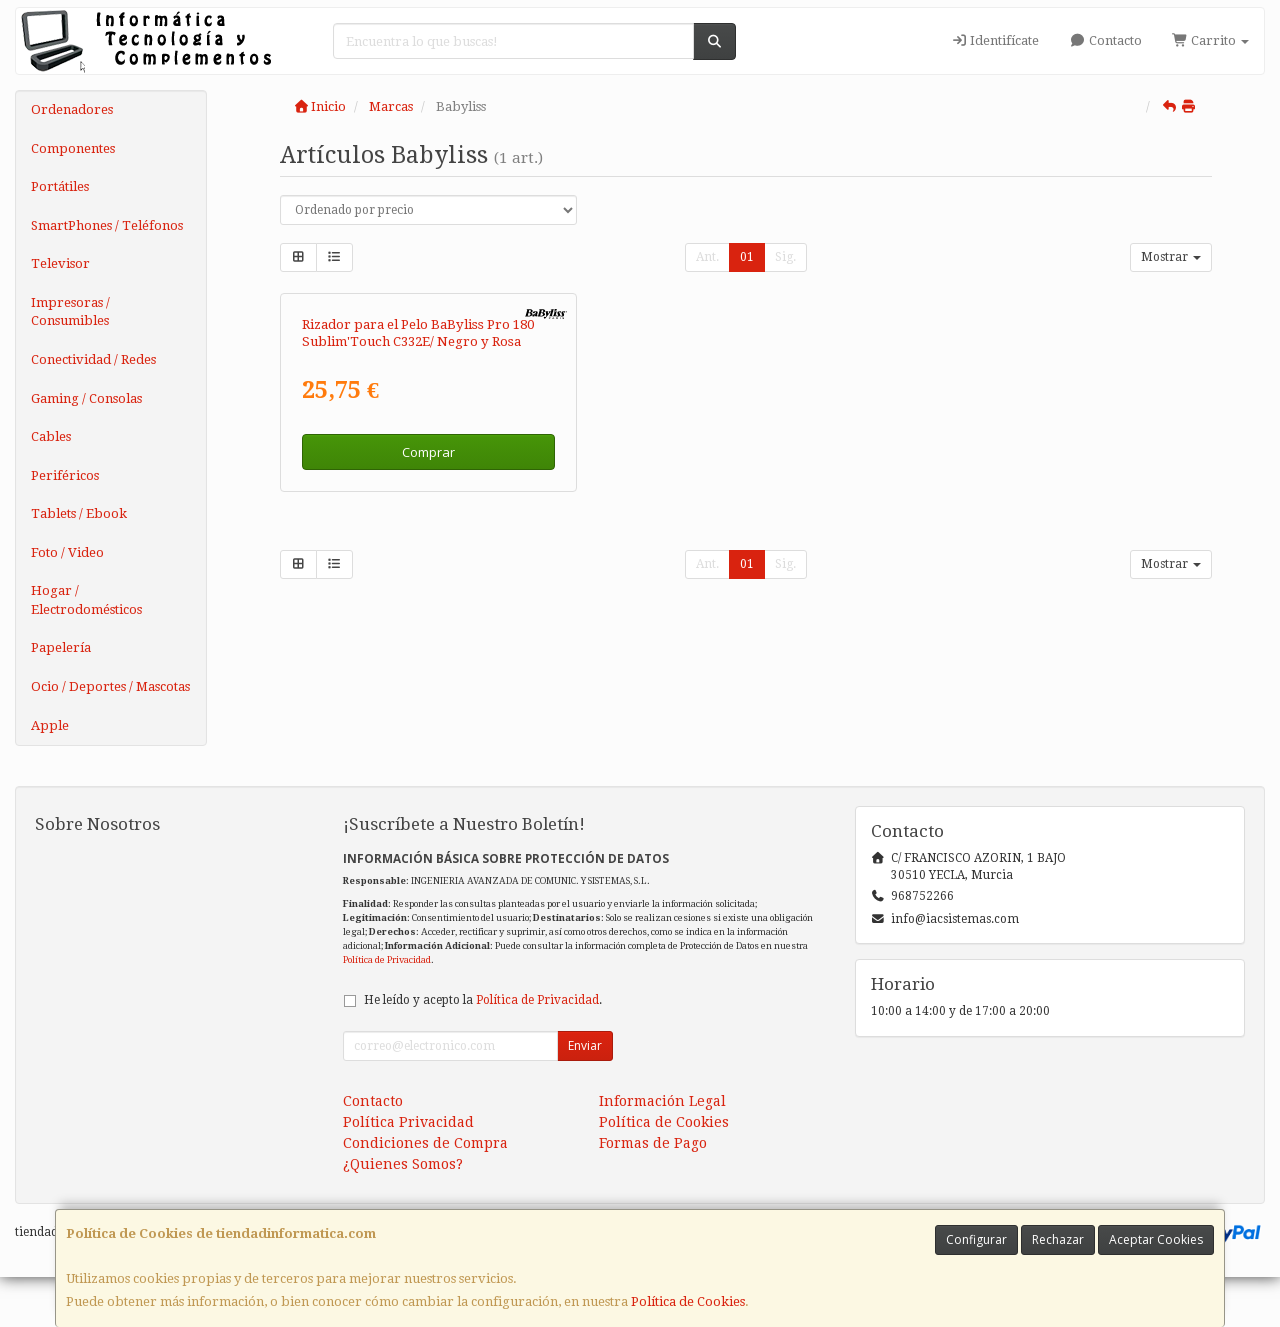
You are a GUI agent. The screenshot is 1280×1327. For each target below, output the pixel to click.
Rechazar (1058, 1239)
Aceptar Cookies (1156, 1239)
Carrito (1210, 40)
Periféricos (65, 475)
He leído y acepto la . (483, 1050)
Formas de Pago (653, 1193)
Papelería (61, 647)
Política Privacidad (408, 1172)
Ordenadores (72, 109)
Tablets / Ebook (79, 513)
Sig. (785, 257)
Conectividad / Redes (93, 359)
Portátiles (60, 186)
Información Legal (662, 1151)
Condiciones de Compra (425, 1193)
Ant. (707, 257)
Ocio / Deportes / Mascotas (110, 686)
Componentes (73, 148)
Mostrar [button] (1171, 257)
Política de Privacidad (387, 1009)
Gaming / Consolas (86, 398)
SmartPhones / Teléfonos (107, 225)
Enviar (585, 1095)
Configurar (976, 1239)
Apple (50, 725)
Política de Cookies (688, 1301)
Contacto (1105, 40)
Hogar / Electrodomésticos (86, 600)
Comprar (428, 683)
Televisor (60, 263)
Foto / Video (67, 552)
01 (747, 257)
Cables (51, 436)
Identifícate (995, 40)
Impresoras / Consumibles (70, 312)
